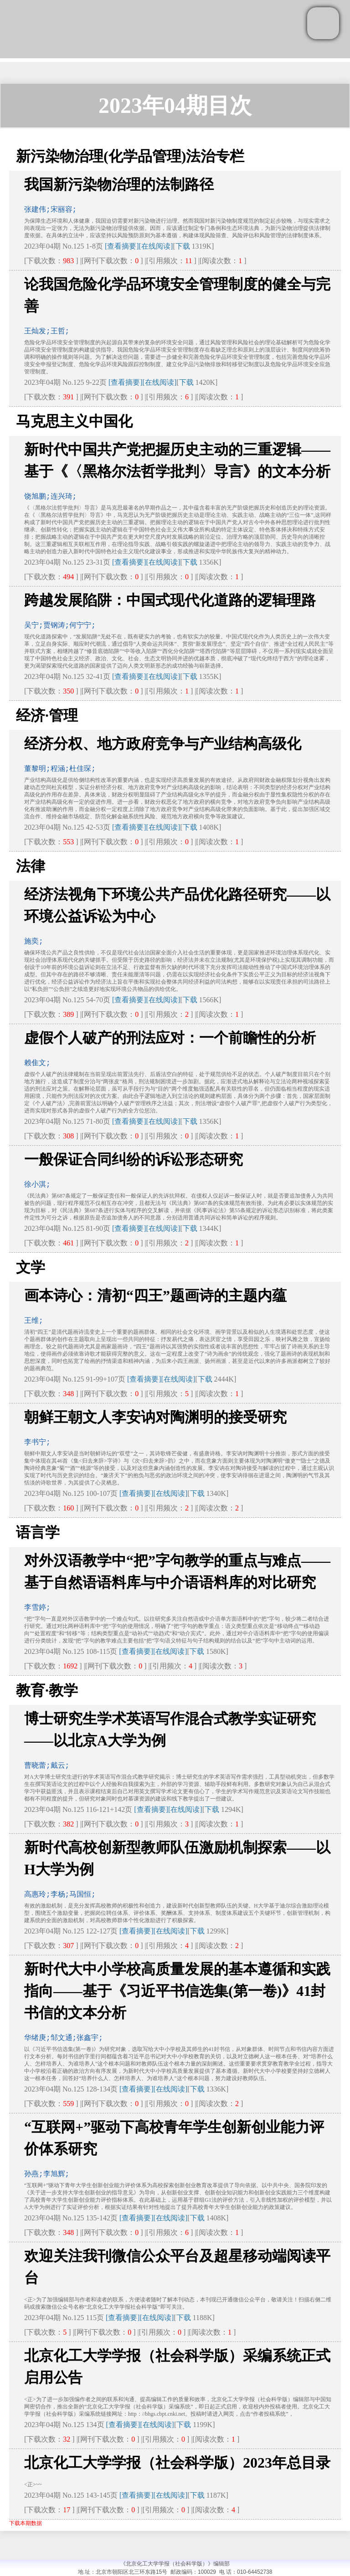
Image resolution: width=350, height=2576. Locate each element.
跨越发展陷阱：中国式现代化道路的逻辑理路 (170, 600)
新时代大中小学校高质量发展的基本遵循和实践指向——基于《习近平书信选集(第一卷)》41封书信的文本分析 (177, 1991)
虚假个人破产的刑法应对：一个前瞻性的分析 (170, 1038)
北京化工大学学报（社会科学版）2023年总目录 (177, 2462)
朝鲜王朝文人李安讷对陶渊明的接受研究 (155, 1417)
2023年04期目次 (175, 105)
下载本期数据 (25, 2523)
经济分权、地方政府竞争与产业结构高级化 (162, 743)
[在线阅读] (156, 246)
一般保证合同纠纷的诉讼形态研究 (133, 1159)
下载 (182, 246)
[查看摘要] (122, 246)
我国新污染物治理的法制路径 (119, 184)
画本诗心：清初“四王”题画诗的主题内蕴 (155, 1295)
